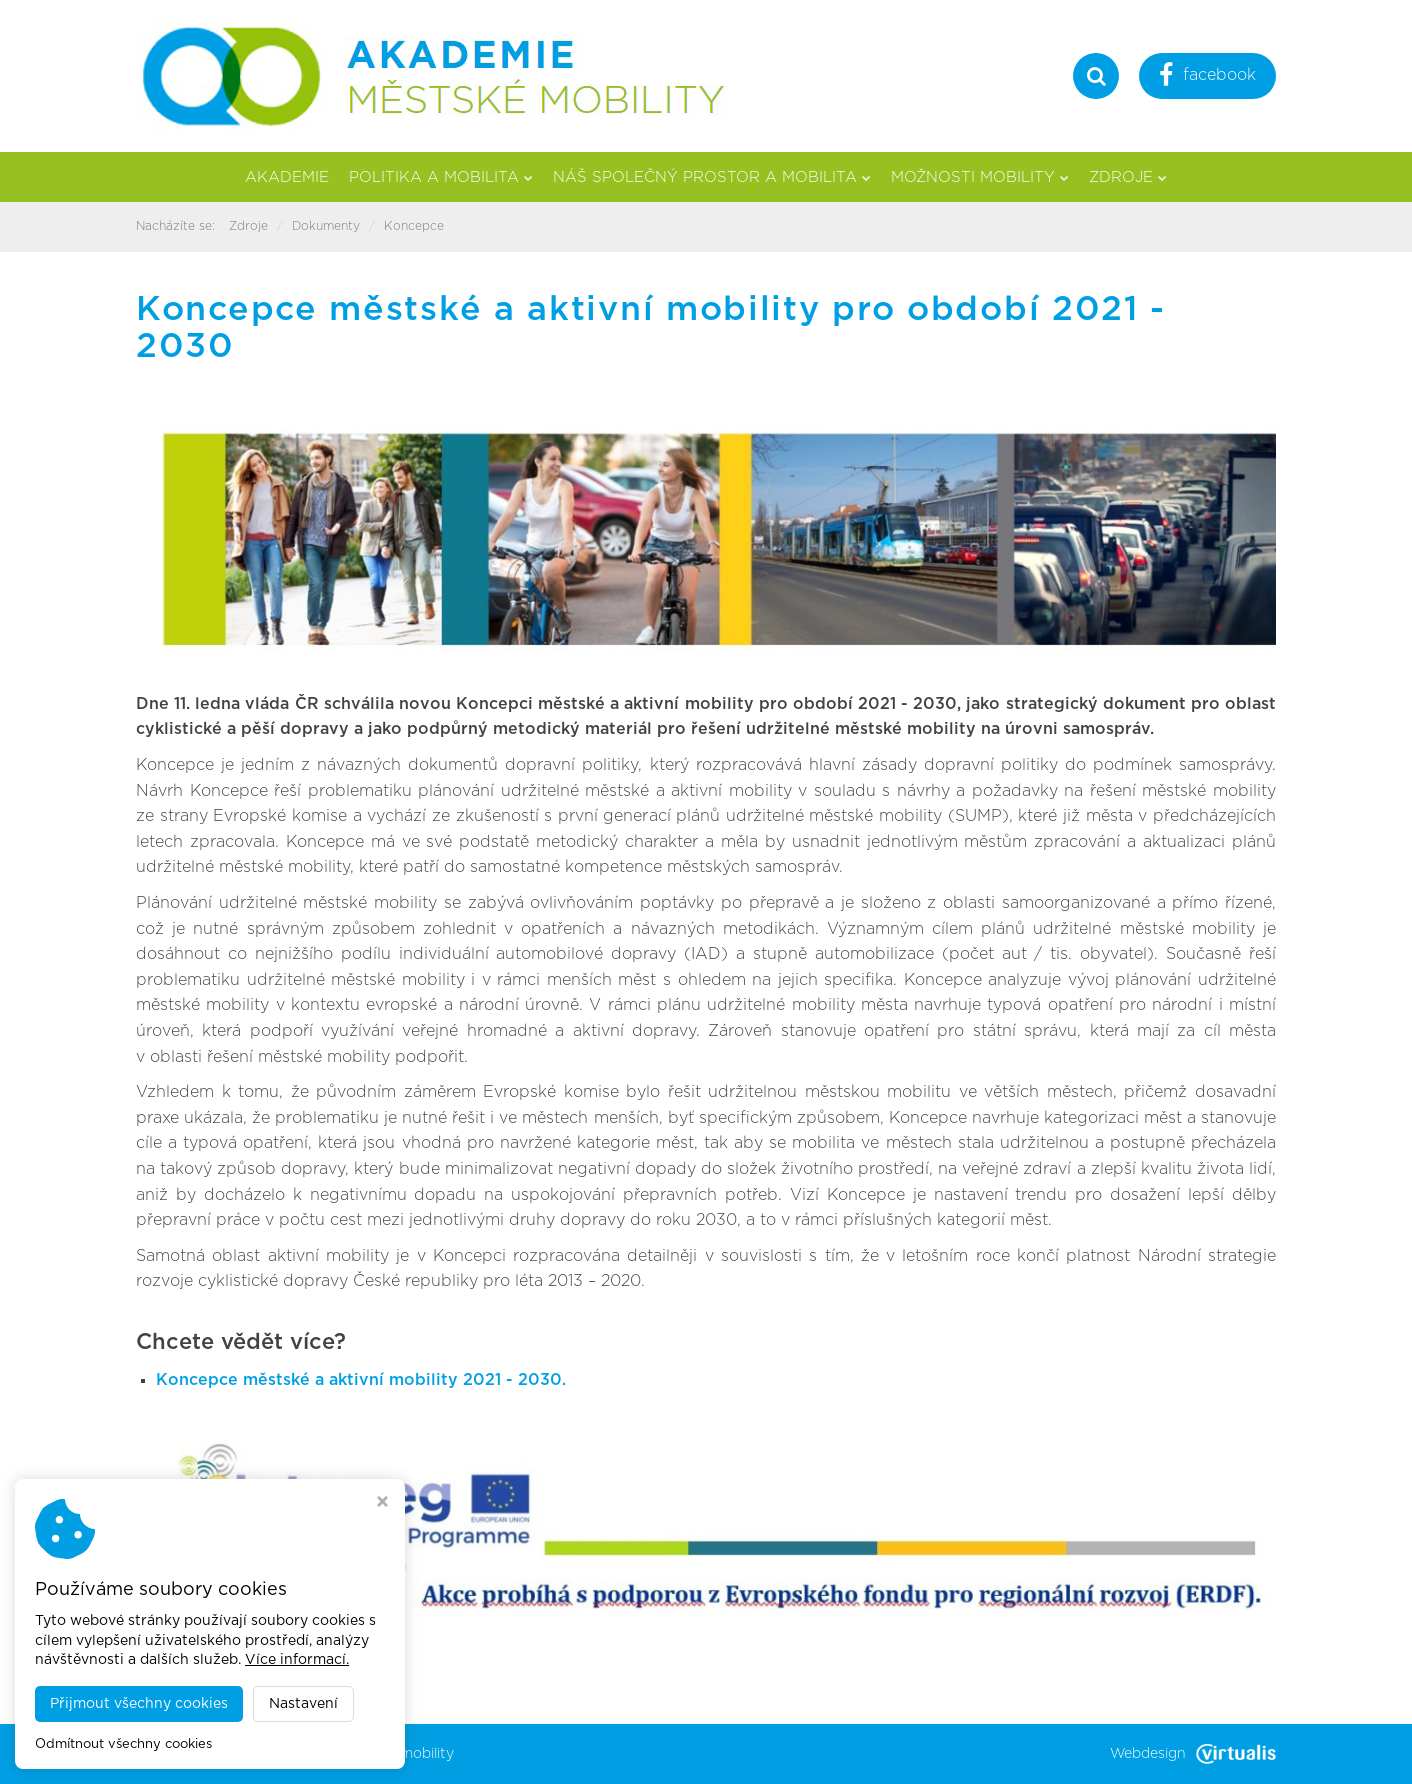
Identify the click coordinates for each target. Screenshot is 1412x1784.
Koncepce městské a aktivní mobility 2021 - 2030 (359, 1380)
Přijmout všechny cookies (139, 1704)
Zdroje (1128, 177)
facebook (1207, 77)
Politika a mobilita (441, 177)
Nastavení (303, 1704)
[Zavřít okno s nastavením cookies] (382, 1504)
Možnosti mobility (980, 177)
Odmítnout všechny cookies (123, 1744)
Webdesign (1193, 1754)
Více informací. (297, 1660)
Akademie (287, 177)
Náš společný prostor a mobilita (712, 177)
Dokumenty (326, 226)
